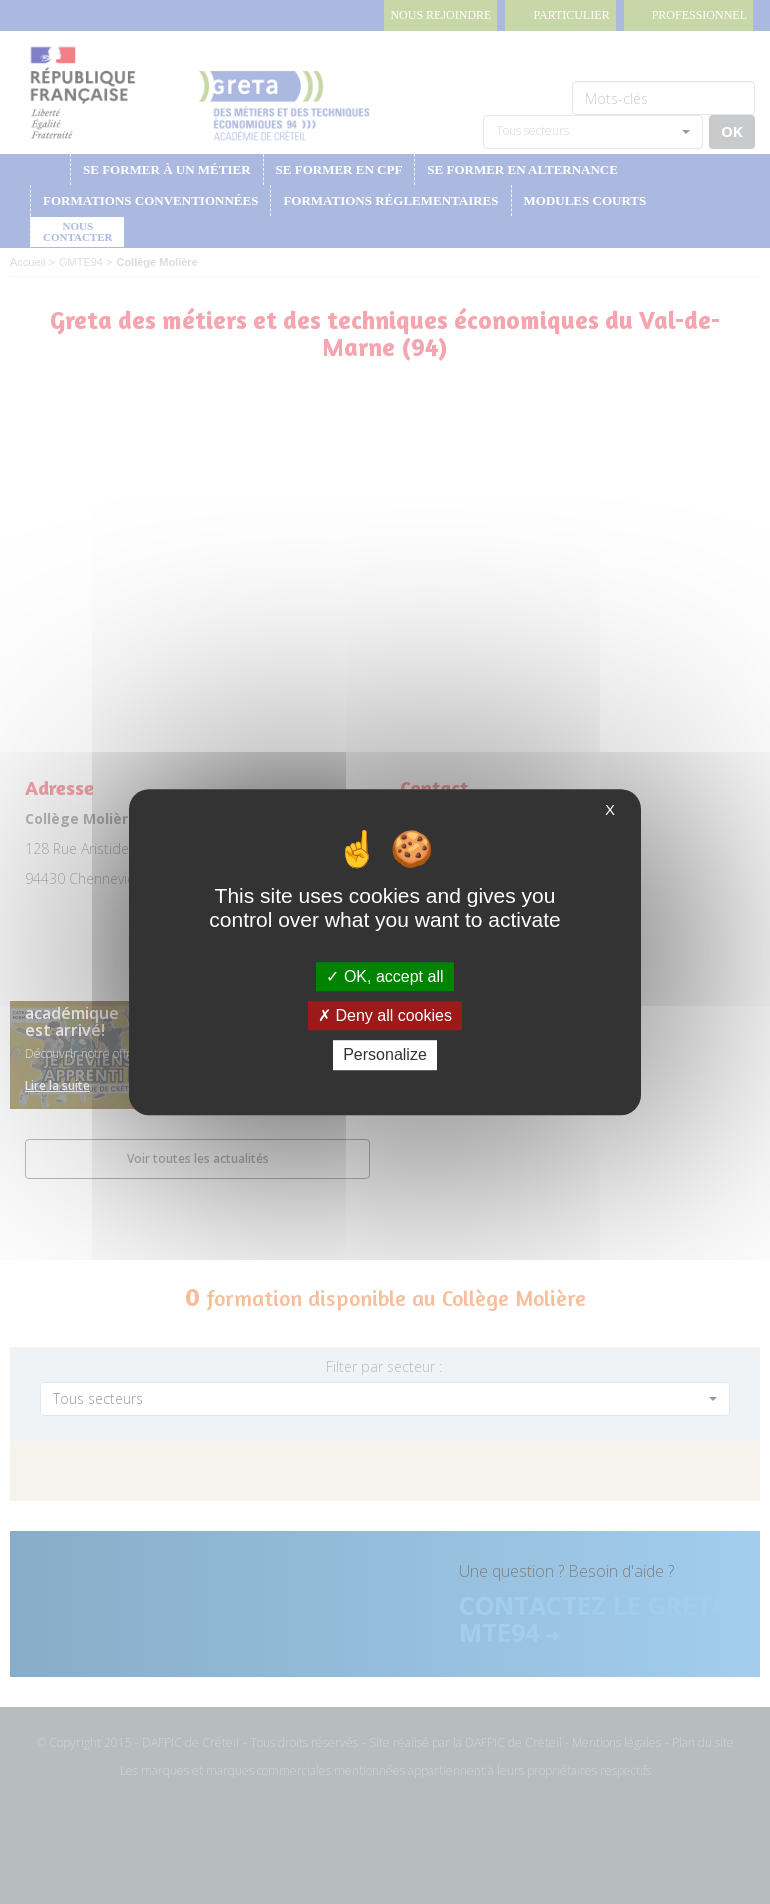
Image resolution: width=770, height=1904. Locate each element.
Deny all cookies (385, 1015)
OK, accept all (384, 976)
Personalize (385, 1055)
